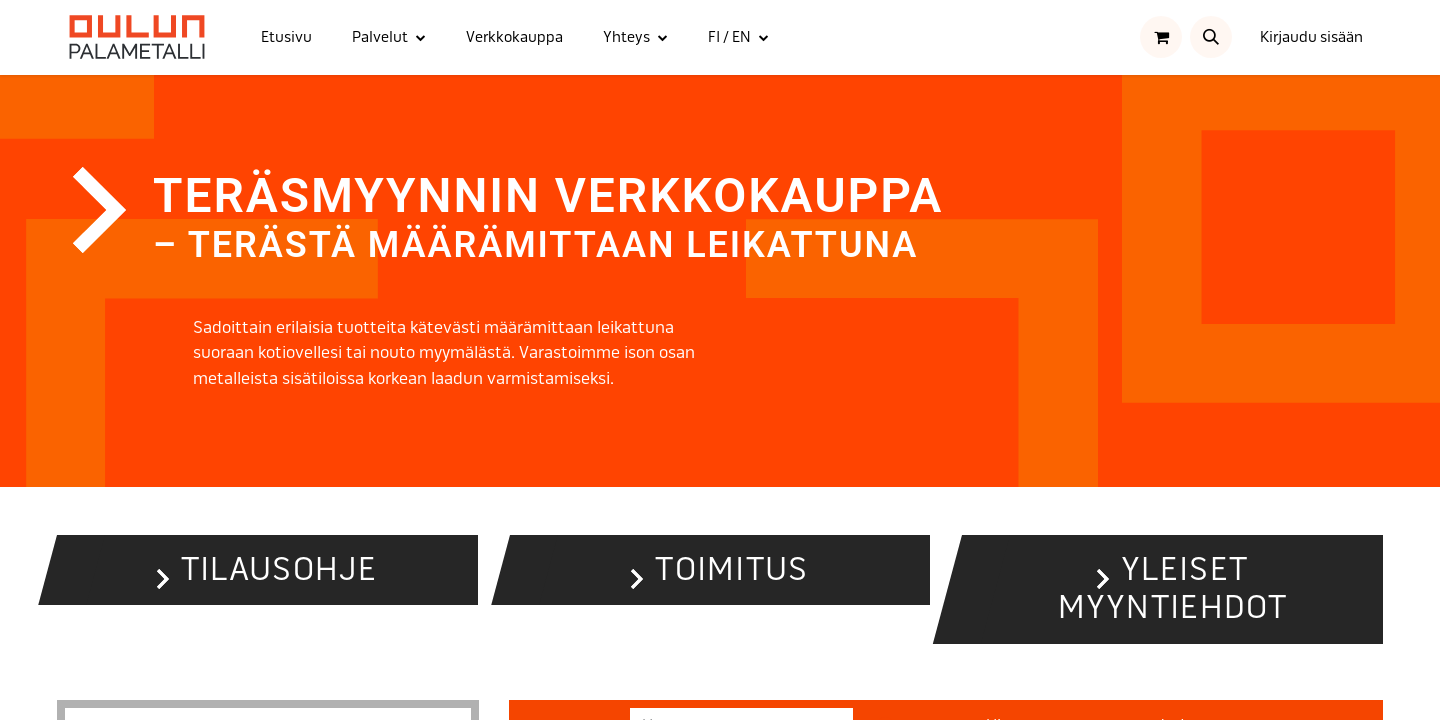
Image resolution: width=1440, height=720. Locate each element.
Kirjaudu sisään (1311, 37)
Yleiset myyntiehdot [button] (1173, 588)
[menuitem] (286, 37)
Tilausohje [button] (279, 569)
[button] (1211, 37)
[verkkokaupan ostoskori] (1161, 37)
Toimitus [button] (731, 569)
